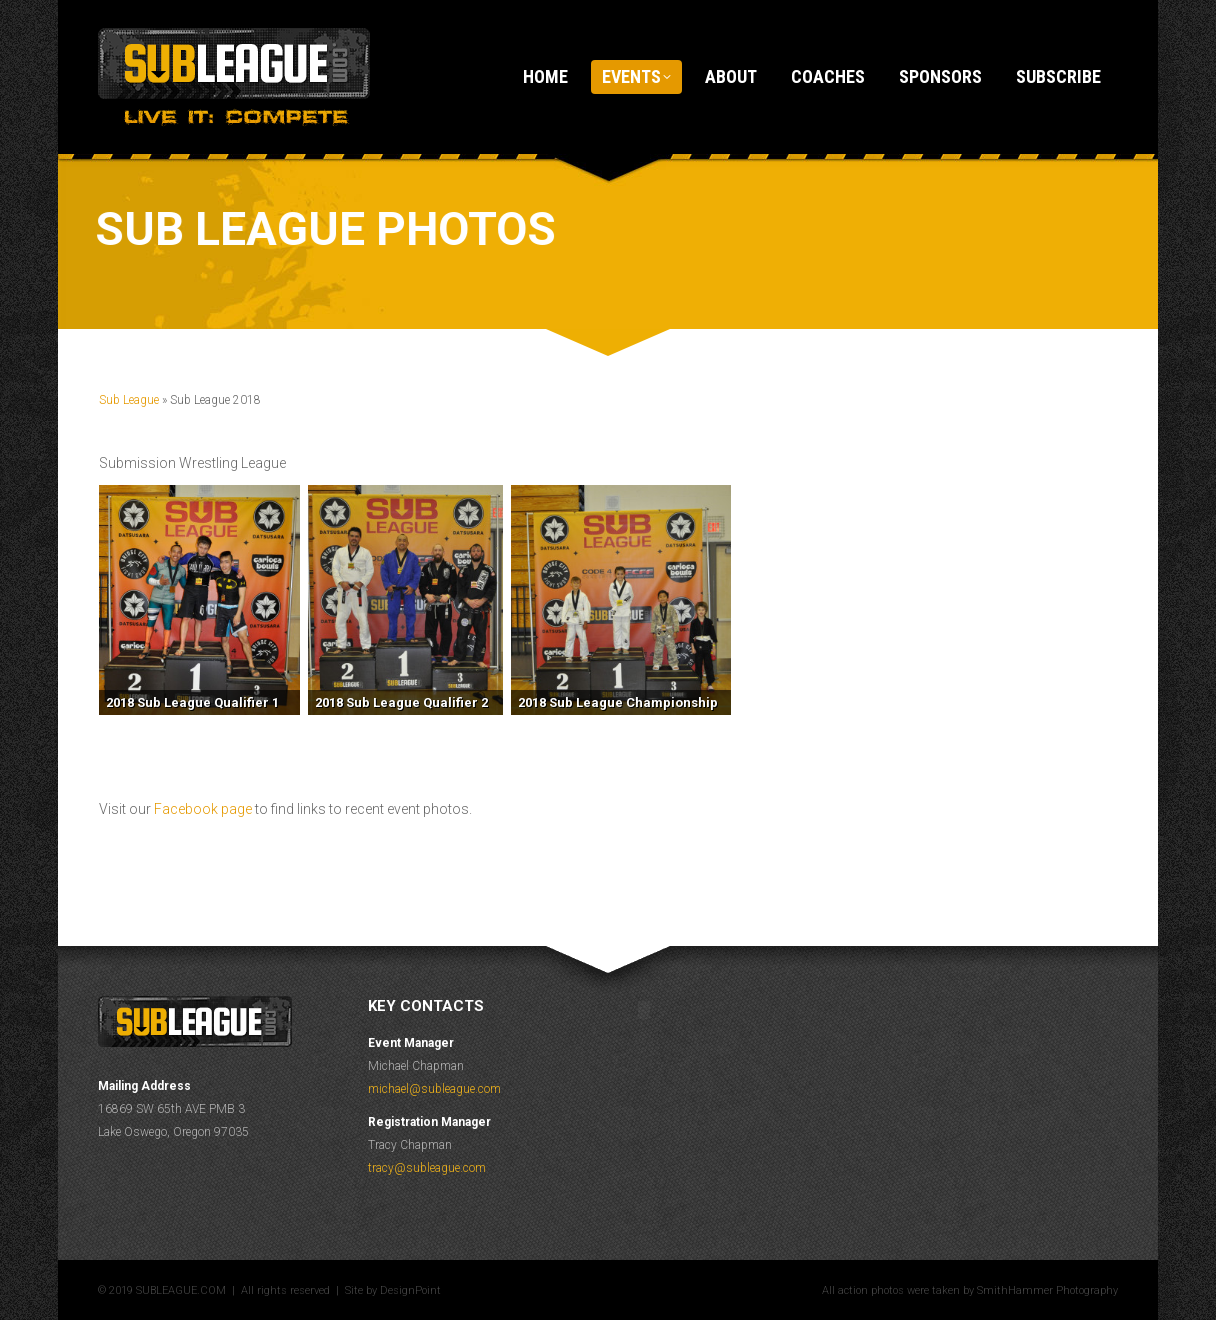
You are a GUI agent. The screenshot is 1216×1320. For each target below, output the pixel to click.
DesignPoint (410, 1290)
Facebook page (203, 809)
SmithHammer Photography (1047, 1290)
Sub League (129, 400)
